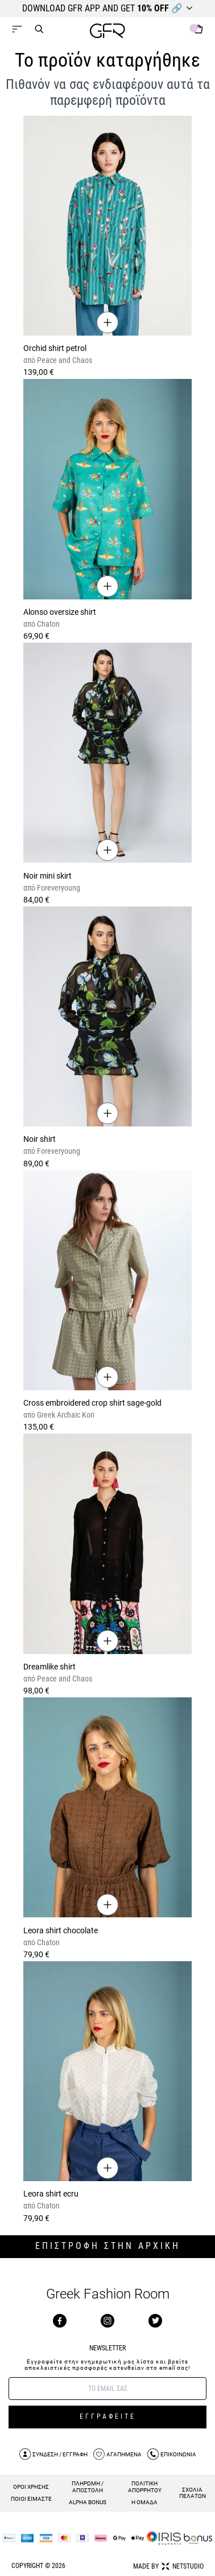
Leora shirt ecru (50, 2193)
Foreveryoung (57, 887)
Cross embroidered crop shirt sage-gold (92, 1402)
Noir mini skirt (47, 875)
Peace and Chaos (63, 360)
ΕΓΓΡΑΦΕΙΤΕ (108, 2416)
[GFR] (107, 32)
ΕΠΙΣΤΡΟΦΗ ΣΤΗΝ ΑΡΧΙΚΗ (107, 2245)
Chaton (47, 623)
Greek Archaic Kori (64, 1414)
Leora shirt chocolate (60, 1930)
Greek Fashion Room (107, 2294)
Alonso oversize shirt (59, 612)
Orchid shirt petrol (54, 348)
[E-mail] (107, 2388)
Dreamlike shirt (49, 1666)
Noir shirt (39, 1139)
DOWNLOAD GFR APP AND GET (102, 8)
